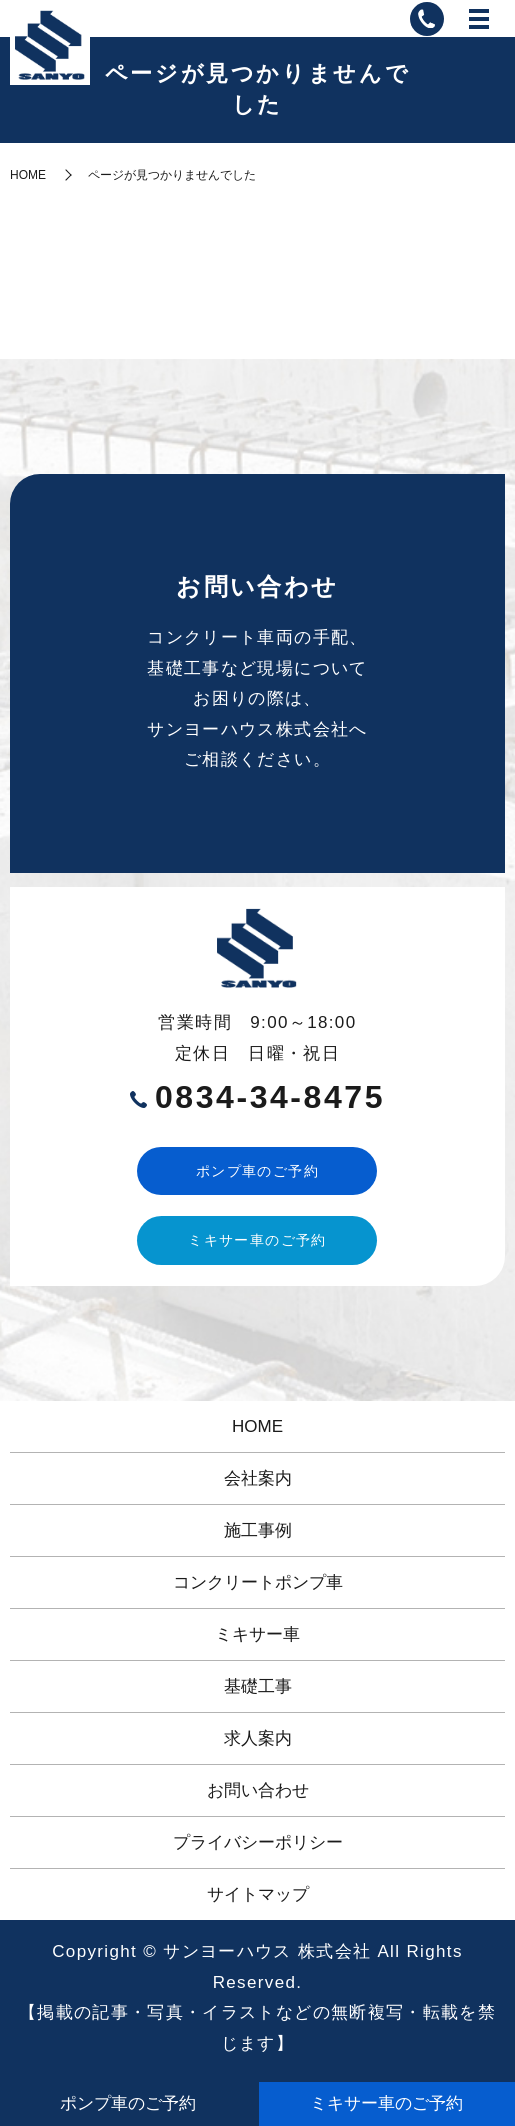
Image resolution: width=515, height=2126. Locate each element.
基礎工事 (258, 1686)
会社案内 (258, 1478)
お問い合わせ (258, 1790)
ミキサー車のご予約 (257, 1240)
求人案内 (258, 1738)
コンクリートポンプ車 (258, 1582)
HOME (28, 175)
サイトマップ (258, 1894)
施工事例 (258, 1530)
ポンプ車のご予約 (257, 1171)
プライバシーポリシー (258, 1842)
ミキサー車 (257, 1634)
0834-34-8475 (270, 1097)
